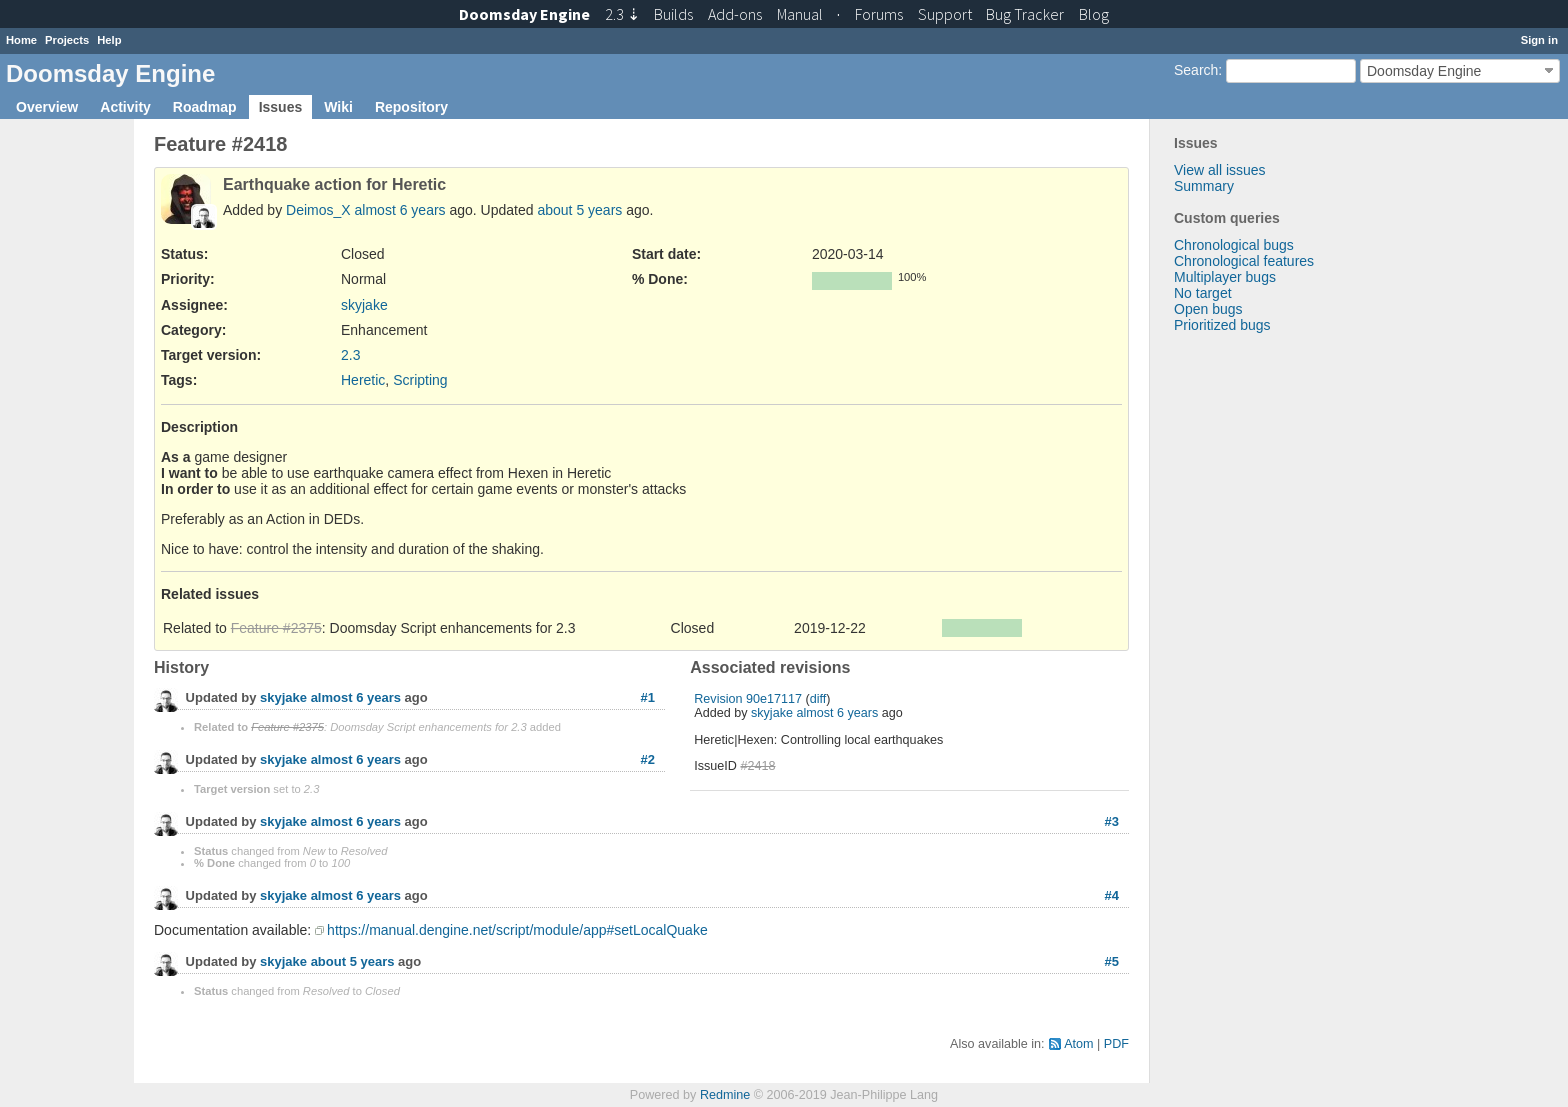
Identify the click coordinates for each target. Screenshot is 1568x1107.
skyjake (364, 305)
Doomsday (524, 14)
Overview (47, 107)
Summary (1204, 186)
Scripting (420, 380)
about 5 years (579, 210)
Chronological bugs (1234, 245)
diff (818, 699)
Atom (1078, 1044)
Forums (879, 14)
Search (1196, 70)
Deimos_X (318, 210)
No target (1203, 293)
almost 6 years (400, 210)
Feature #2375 (276, 628)
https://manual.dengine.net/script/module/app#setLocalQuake (517, 930)
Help (109, 40)
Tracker (1025, 14)
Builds (673, 14)
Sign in (1539, 40)
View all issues (1220, 170)
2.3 (350, 355)
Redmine (725, 1095)
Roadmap (205, 107)
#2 (648, 759)
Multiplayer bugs (1225, 277)
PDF (1116, 1044)
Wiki (338, 107)
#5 (1112, 961)
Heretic (363, 380)
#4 (1112, 895)
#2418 (757, 766)
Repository (411, 107)
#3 (1112, 821)
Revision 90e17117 (748, 699)
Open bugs (1208, 309)
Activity (125, 107)
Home (21, 40)
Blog (1094, 14)
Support (945, 14)
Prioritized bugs (1222, 325)
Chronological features (1244, 261)
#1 (648, 697)
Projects (67, 40)
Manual (800, 14)
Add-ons (735, 14)
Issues (281, 107)
